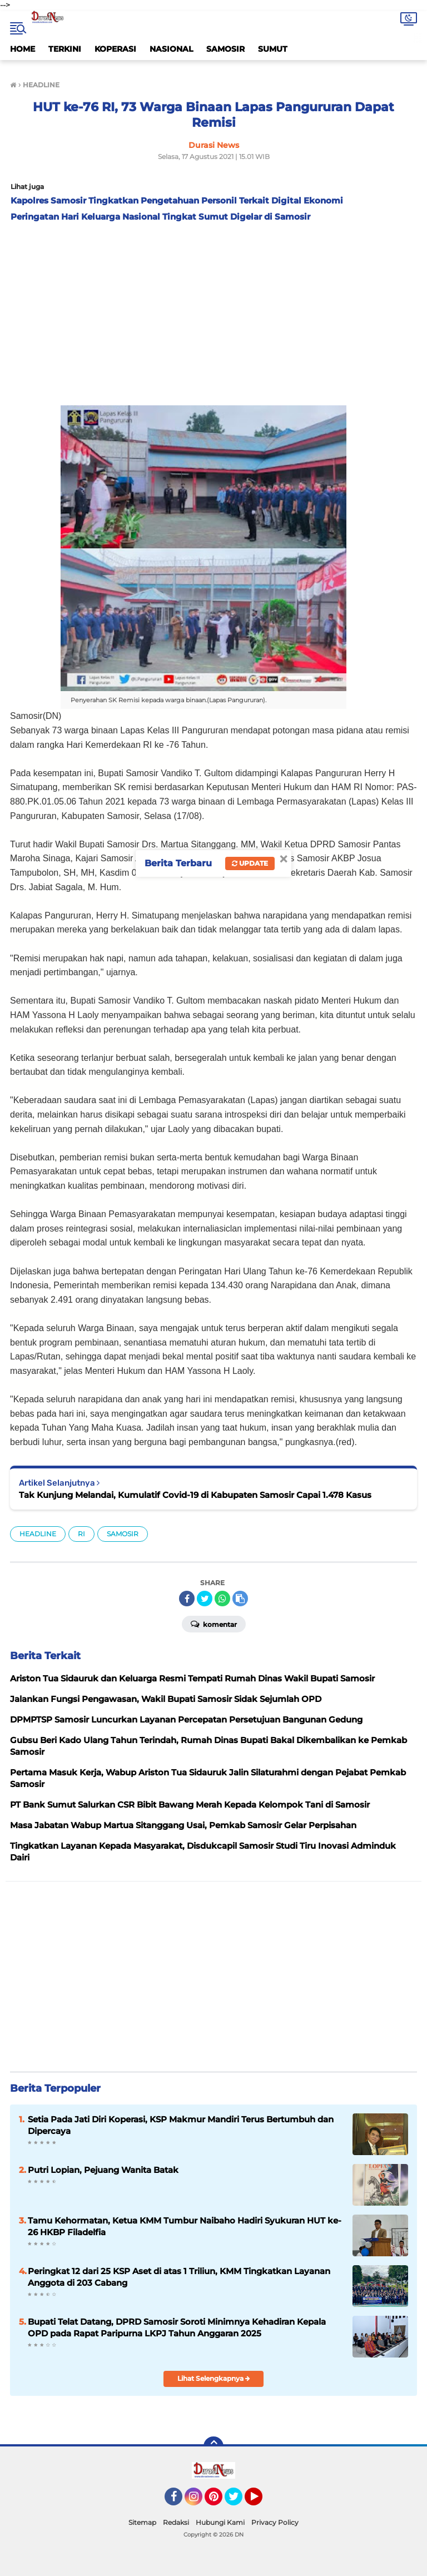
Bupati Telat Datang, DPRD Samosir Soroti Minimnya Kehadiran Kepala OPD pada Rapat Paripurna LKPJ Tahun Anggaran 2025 (177, 2327)
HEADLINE (37, 1534)
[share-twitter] (204, 1598)
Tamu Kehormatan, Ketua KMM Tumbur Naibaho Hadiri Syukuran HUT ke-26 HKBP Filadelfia (184, 2226)
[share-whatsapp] (222, 1598)
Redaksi (176, 2522)
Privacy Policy (275, 2522)
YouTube (261, 2501)
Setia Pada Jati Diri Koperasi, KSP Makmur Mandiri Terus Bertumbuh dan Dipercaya (181, 2125)
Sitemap (142, 2522)
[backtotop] (213, 2446)
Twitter (238, 2501)
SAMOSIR (225, 49)
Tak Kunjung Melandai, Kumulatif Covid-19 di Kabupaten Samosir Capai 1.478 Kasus (195, 1495)
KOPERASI (115, 49)
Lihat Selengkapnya (213, 2378)
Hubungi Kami (220, 2522)
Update (250, 863)
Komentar (214, 1623)
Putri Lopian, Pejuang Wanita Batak (103, 2170)
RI (81, 1534)
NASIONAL (171, 49)
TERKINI (64, 49)
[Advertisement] (213, 311)
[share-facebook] (187, 1598)
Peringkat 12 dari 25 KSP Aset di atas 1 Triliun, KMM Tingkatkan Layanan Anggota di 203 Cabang (179, 2277)
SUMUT (272, 49)
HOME (22, 49)
